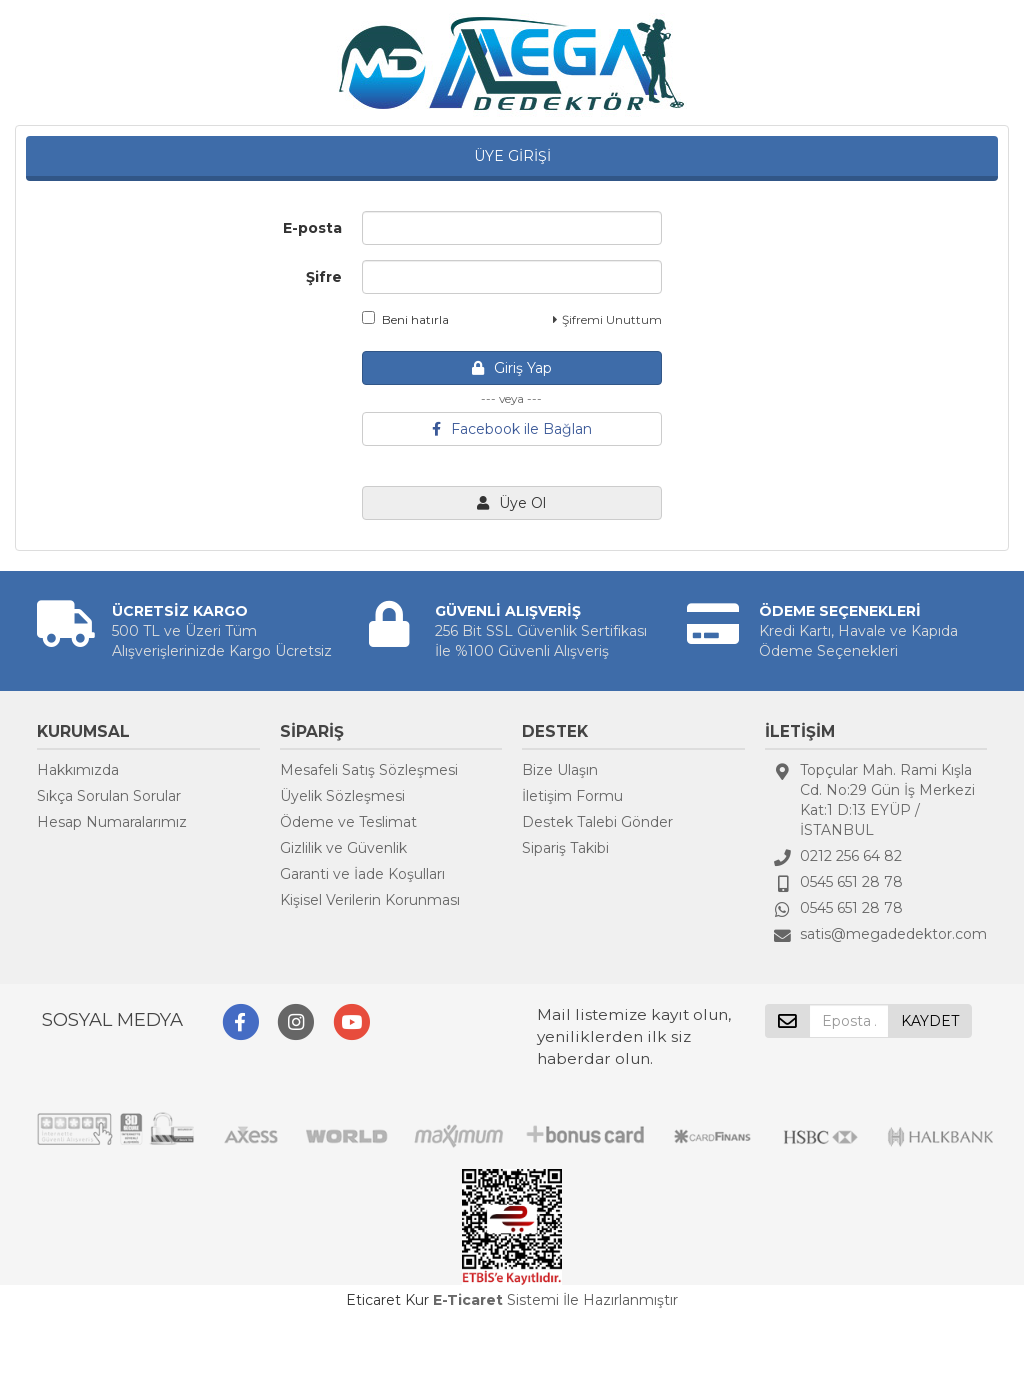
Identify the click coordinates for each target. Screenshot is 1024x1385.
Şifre (324, 277)
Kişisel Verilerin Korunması (370, 900)
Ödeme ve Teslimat (348, 822)
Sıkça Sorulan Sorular (109, 796)
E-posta (312, 228)
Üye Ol (511, 503)
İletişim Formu (572, 796)
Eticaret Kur (387, 1300)
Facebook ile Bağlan (512, 429)
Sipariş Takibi (565, 848)
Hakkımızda (78, 770)
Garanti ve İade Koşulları (362, 874)
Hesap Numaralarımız (112, 822)
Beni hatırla (405, 319)
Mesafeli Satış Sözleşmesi (369, 770)
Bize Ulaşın (560, 770)
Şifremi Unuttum (607, 319)
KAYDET (930, 1021)
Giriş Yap (512, 368)
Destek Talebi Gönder (597, 822)
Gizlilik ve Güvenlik (343, 848)
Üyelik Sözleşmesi (342, 796)
